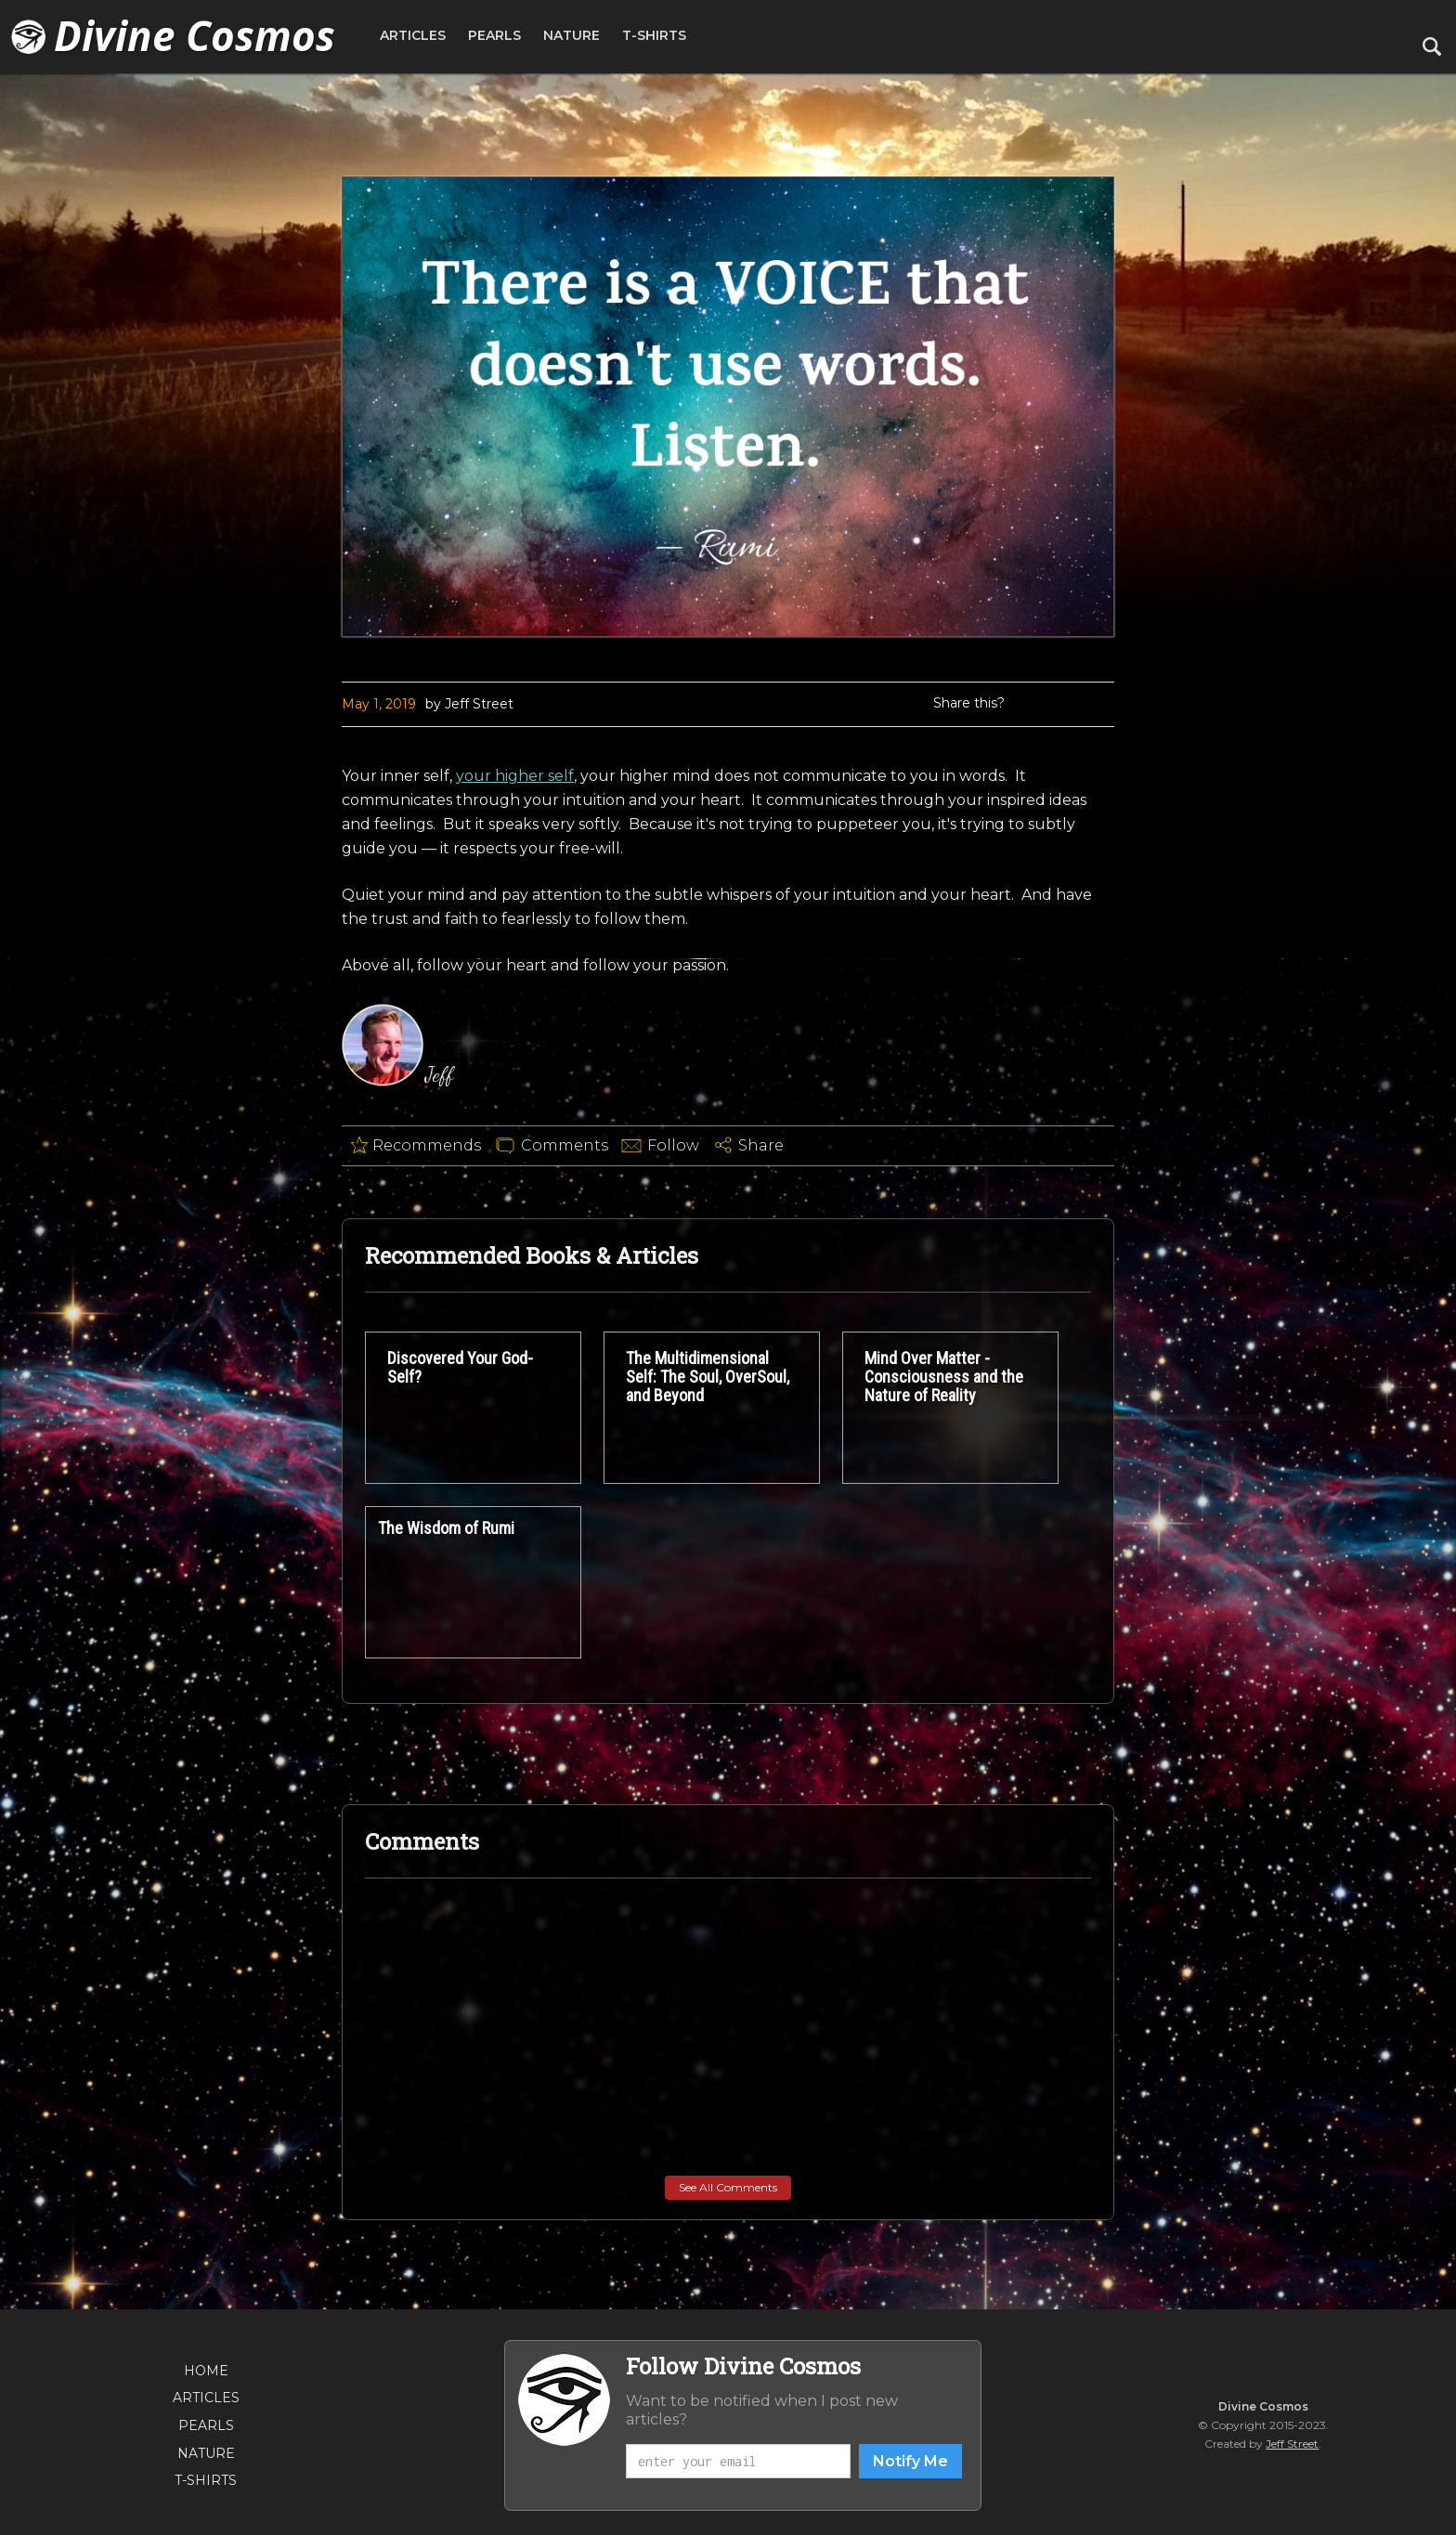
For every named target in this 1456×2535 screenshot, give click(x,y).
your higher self (515, 776)
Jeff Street (1292, 2443)
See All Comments (728, 2187)
